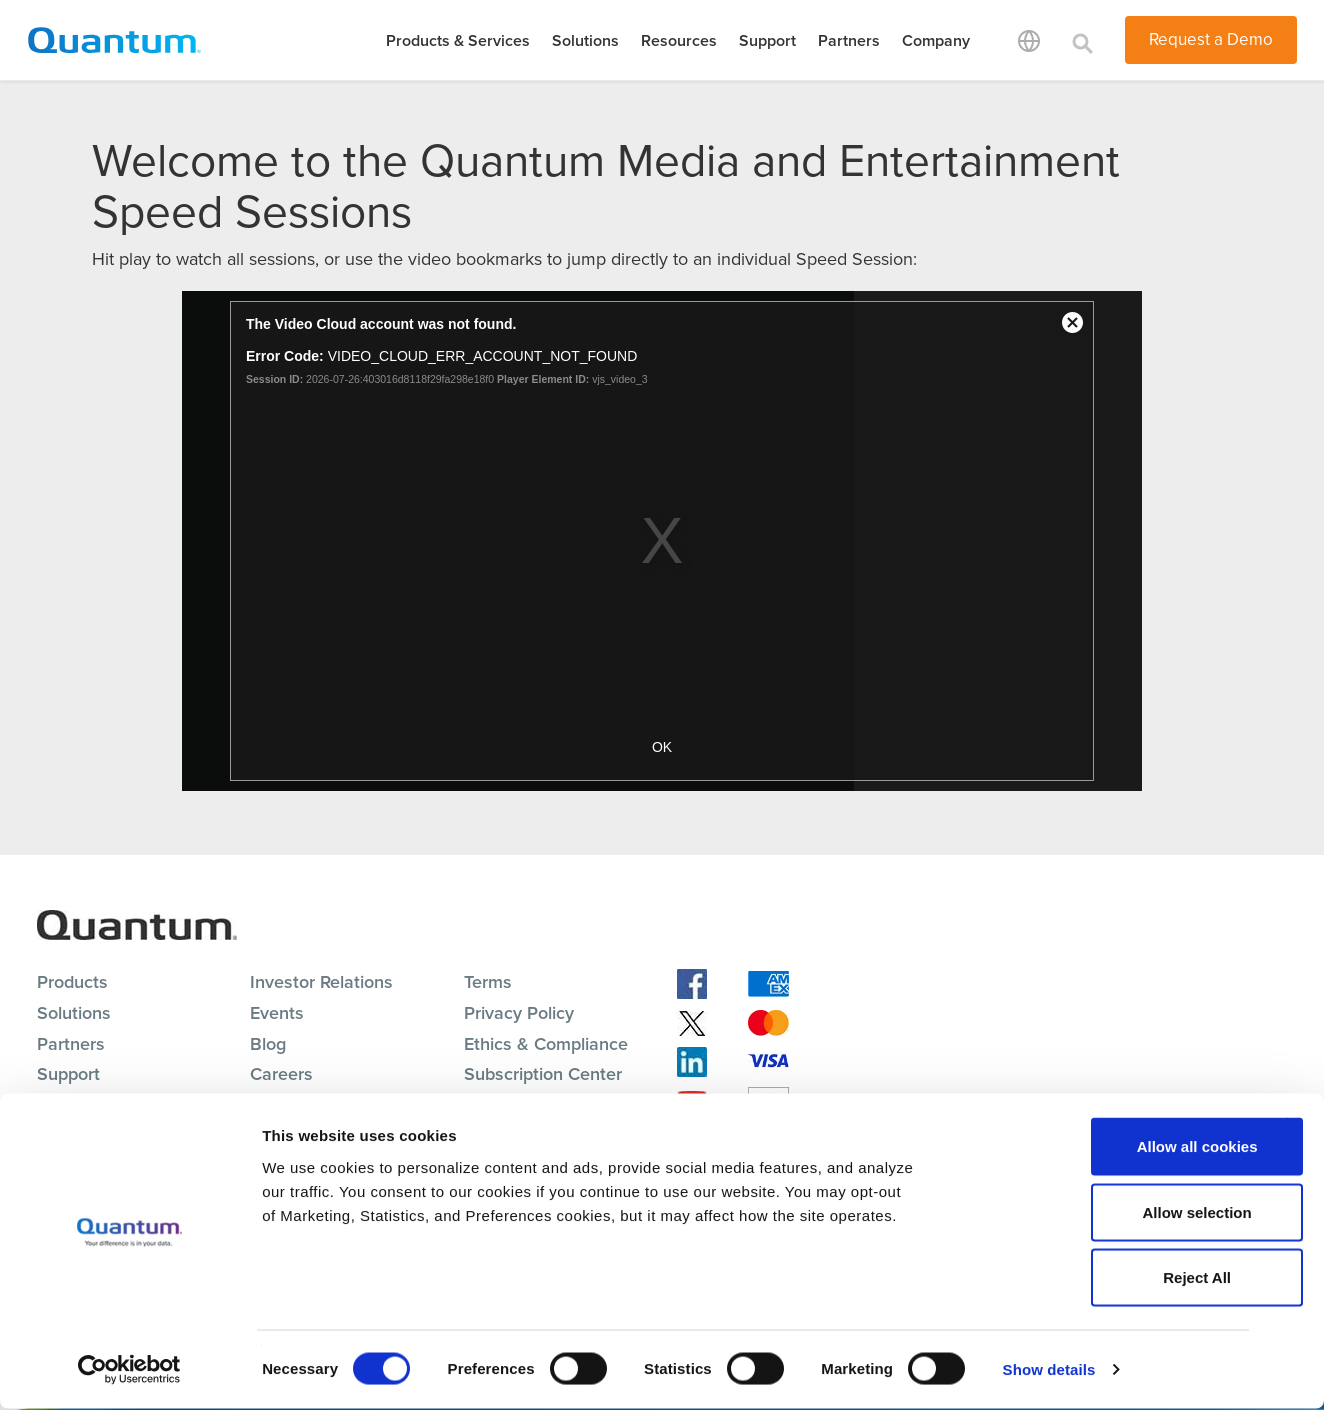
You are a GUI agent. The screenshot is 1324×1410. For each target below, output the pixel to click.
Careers (281, 1074)
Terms (488, 982)
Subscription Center (543, 1074)
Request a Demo (1211, 39)
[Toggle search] (1083, 40)
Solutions (585, 40)
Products (72, 982)
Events (277, 1013)
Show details (1049, 1370)
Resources (679, 40)
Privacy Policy (519, 1013)
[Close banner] (1293, 1126)
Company (936, 40)
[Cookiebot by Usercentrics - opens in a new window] (129, 1371)
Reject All (1106, 1278)
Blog (268, 1044)
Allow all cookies (1106, 1147)
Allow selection (1105, 1213)
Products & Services (458, 40)
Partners (849, 40)
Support (767, 40)
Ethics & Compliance (546, 1044)
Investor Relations (321, 982)
